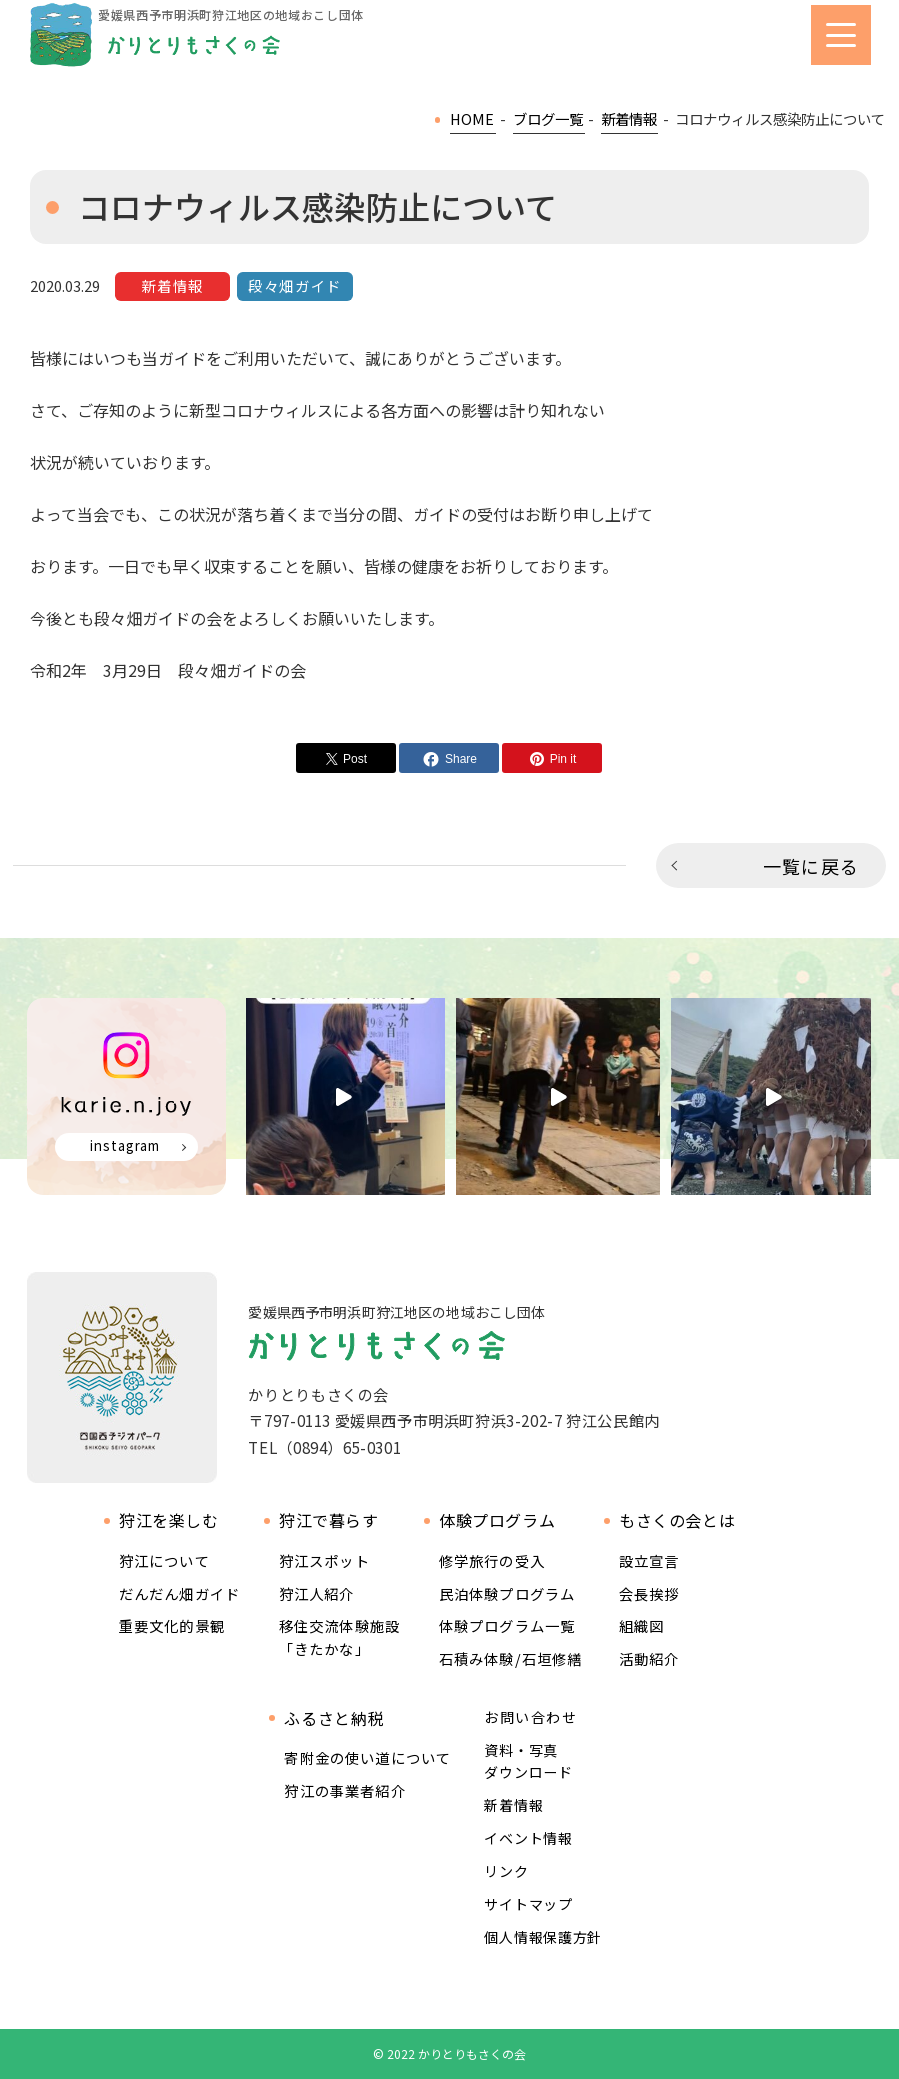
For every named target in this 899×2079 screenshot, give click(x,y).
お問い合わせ (530, 1717)
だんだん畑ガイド (179, 1593)
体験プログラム (497, 1520)
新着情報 (513, 1805)
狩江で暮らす (329, 1520)
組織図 (641, 1625)
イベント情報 (528, 1838)
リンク (506, 1871)
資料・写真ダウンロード (528, 1761)
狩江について (164, 1560)
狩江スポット (324, 1560)
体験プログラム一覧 (507, 1625)
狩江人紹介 (317, 1593)
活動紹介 (649, 1658)
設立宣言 (649, 1560)
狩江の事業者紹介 (344, 1790)
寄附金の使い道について (367, 1757)
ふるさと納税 (334, 1718)
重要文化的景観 (172, 1625)
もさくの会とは (677, 1520)
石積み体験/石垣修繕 (511, 1658)
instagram (125, 1145)
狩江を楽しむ (169, 1520)
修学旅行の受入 (492, 1560)
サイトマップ (528, 1904)
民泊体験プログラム (507, 1593)
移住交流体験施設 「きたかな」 (339, 1636)
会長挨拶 (649, 1593)
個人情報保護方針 (543, 1937)
